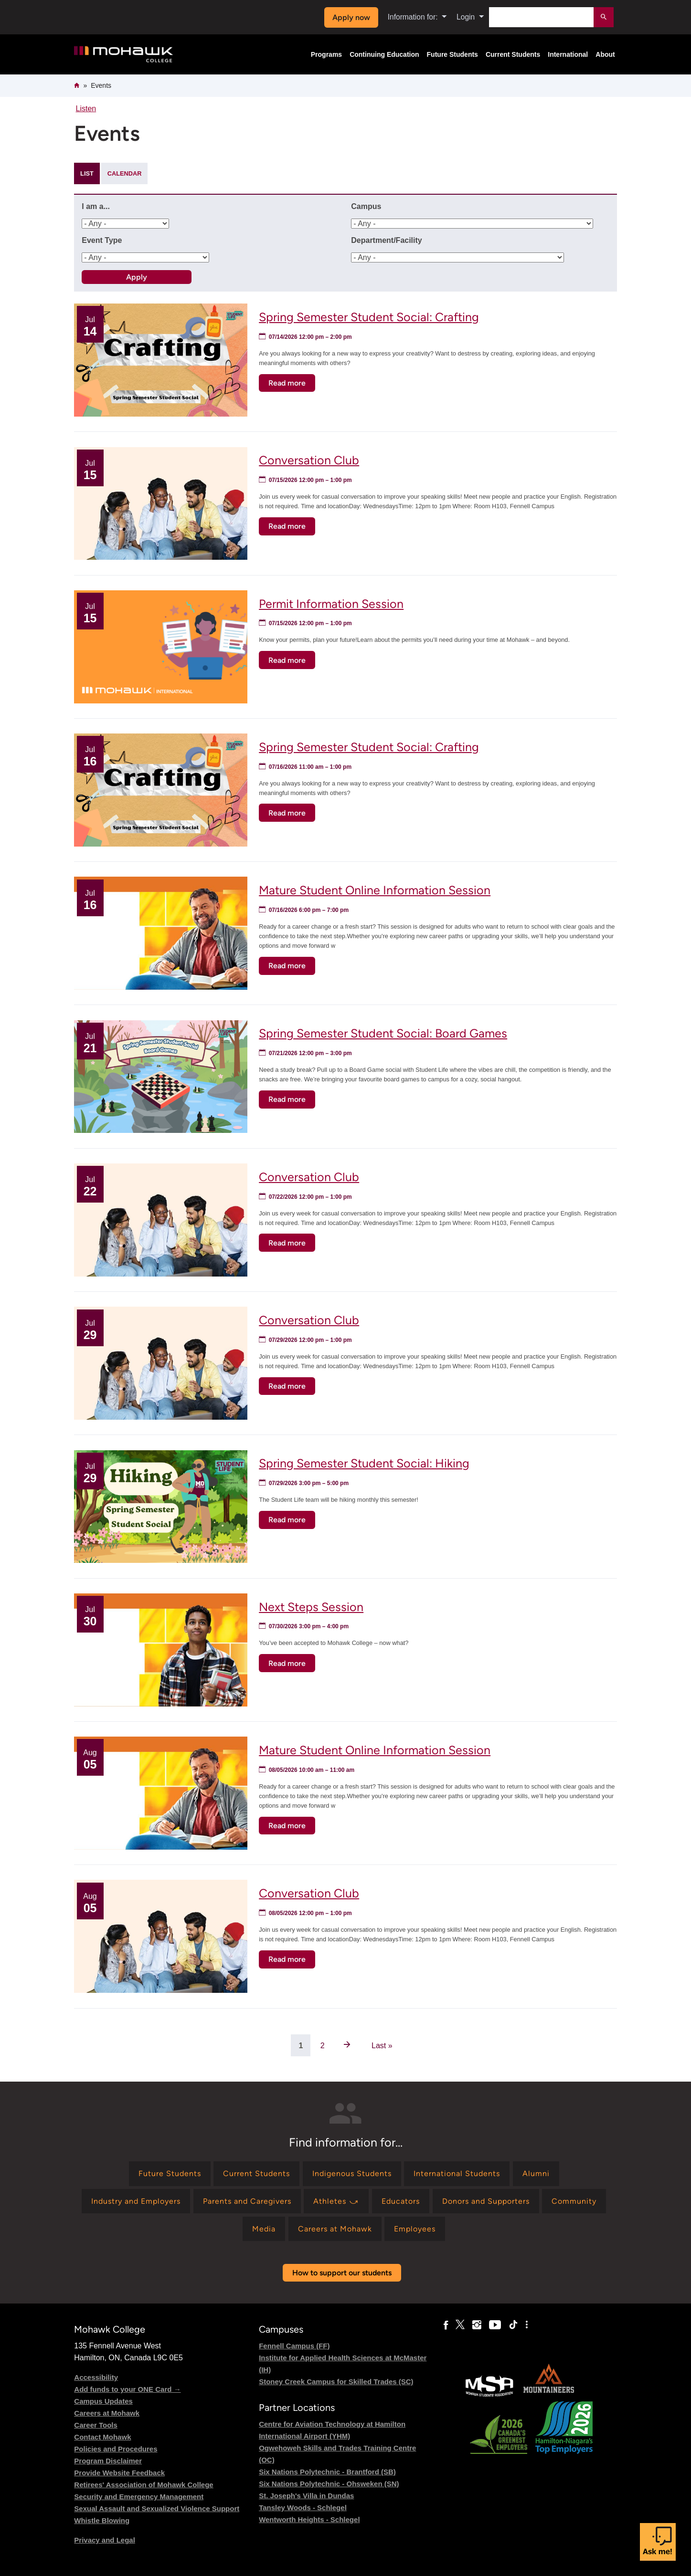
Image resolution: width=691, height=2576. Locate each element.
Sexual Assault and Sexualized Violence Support (156, 2508)
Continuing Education (384, 54)
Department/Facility (386, 240)
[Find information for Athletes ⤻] (336, 2201)
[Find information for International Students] (457, 2173)
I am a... (96, 206)
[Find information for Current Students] (256, 2173)
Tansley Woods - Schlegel (303, 2507)
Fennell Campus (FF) (294, 2346)
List (87, 173)
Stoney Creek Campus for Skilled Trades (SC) (336, 2381)
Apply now (351, 17)
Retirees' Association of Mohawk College (143, 2485)
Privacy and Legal (104, 2540)
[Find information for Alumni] (536, 2173)
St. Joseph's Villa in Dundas (306, 2496)
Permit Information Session (331, 604)
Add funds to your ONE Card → (127, 2389)
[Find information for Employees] (414, 2229)
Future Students (452, 54)
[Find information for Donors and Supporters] (486, 2201)
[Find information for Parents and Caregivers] (247, 2201)
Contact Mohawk (102, 2437)
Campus (366, 206)
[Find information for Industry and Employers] (136, 2201)
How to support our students (342, 2272)
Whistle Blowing (101, 2520)
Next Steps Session (311, 1607)
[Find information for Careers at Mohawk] (335, 2229)
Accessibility (96, 2377)
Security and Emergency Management (138, 2496)
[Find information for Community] (574, 2201)
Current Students (513, 54)
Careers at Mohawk (106, 2413)
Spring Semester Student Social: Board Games (383, 1033)
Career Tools (95, 2425)
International (568, 54)
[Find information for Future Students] (170, 2173)
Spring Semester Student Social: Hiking (364, 1463)
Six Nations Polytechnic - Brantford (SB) (327, 2472)
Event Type (102, 240)
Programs (326, 54)
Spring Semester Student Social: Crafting (369, 317)
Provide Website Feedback (119, 2473)
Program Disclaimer (108, 2461)
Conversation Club (309, 460)
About (605, 54)
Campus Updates (103, 2401)
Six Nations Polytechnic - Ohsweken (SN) (329, 2484)
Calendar (124, 173)
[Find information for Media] (264, 2229)
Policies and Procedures (115, 2449)
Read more (291, 384)
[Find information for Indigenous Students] (352, 2173)
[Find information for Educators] (400, 2201)
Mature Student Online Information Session (374, 890)
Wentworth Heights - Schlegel (309, 2519)
